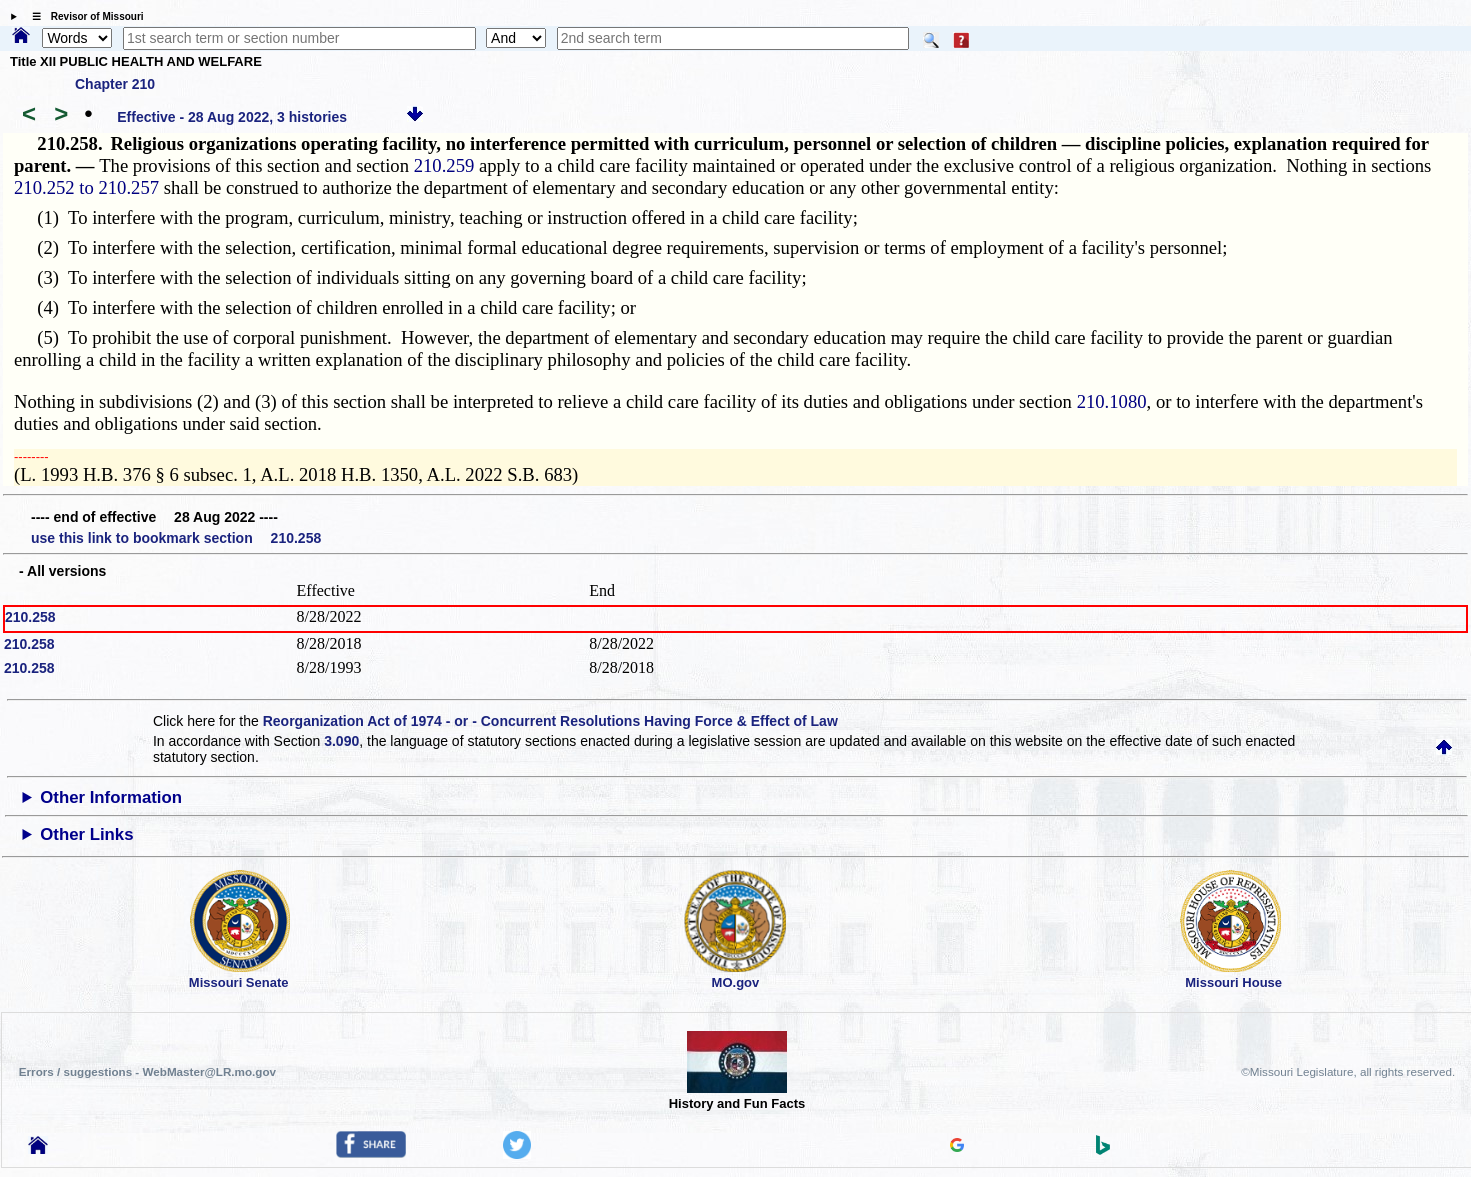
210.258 (30, 617)
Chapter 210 (115, 84)
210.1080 (1112, 401)
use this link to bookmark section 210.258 (176, 538)
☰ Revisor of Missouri (83, 16)
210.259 (444, 165)
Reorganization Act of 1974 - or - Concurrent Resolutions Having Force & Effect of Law (550, 721)
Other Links (86, 834)
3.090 (341, 741)
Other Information (111, 797)
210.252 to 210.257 (86, 187)
